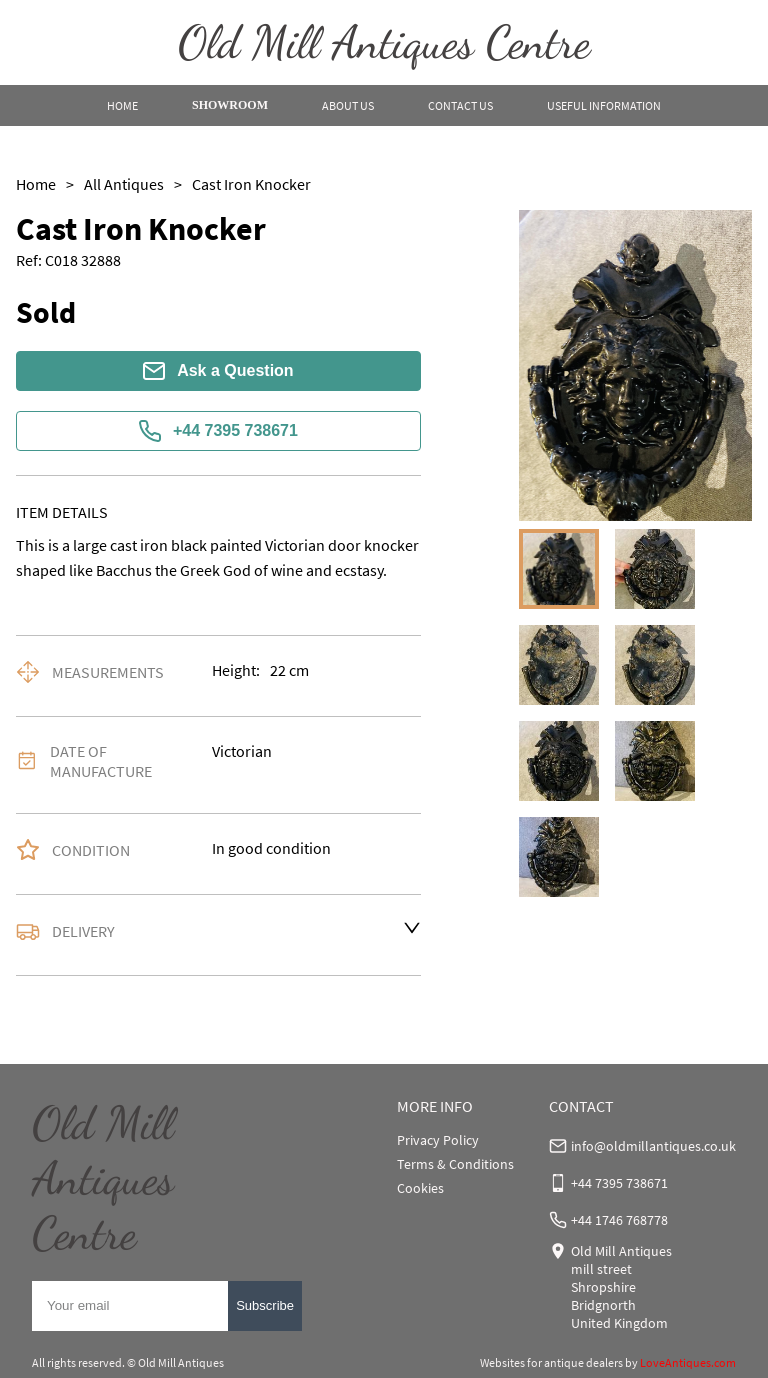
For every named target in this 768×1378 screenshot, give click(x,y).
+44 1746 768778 (619, 1220)
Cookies (420, 1188)
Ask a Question (218, 371)
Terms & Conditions (455, 1164)
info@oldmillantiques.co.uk (653, 1146)
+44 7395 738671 (218, 431)
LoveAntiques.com (688, 1362)
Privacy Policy (438, 1140)
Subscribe (265, 1305)
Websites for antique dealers (551, 1362)
